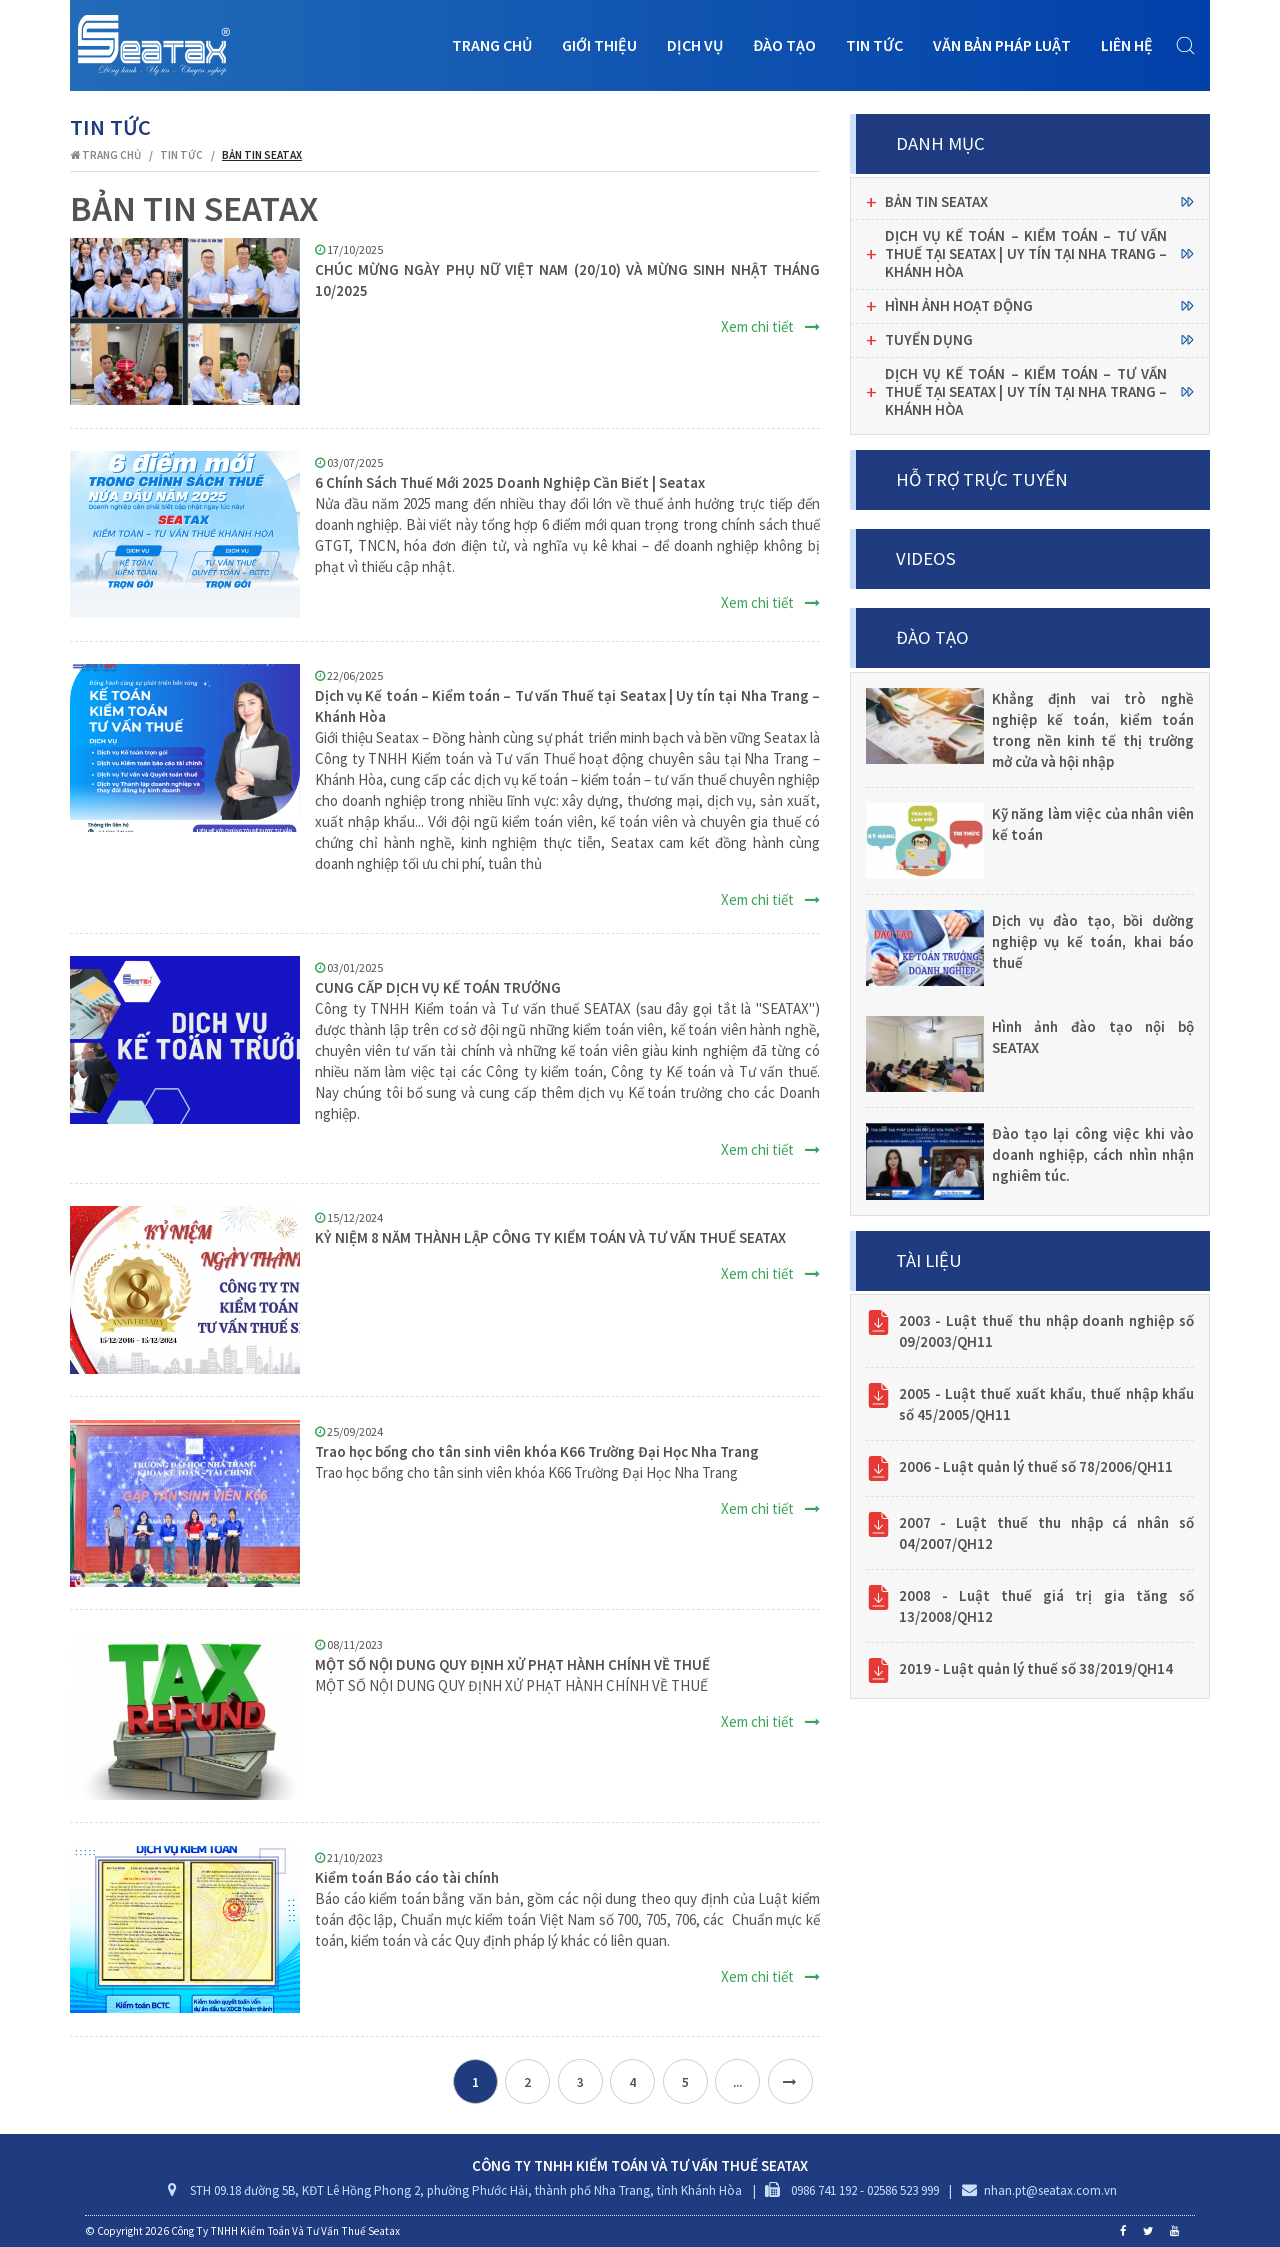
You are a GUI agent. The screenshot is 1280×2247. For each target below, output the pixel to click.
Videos (926, 558)
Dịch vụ (695, 45)
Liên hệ (1127, 45)
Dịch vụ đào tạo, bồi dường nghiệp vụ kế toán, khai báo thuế (1093, 941)
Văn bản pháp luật (1002, 45)
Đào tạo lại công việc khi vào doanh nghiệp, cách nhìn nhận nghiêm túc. (1093, 1154)
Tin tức (874, 45)
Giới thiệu (599, 45)
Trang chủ (492, 45)
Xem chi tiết (770, 326)
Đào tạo (784, 45)
